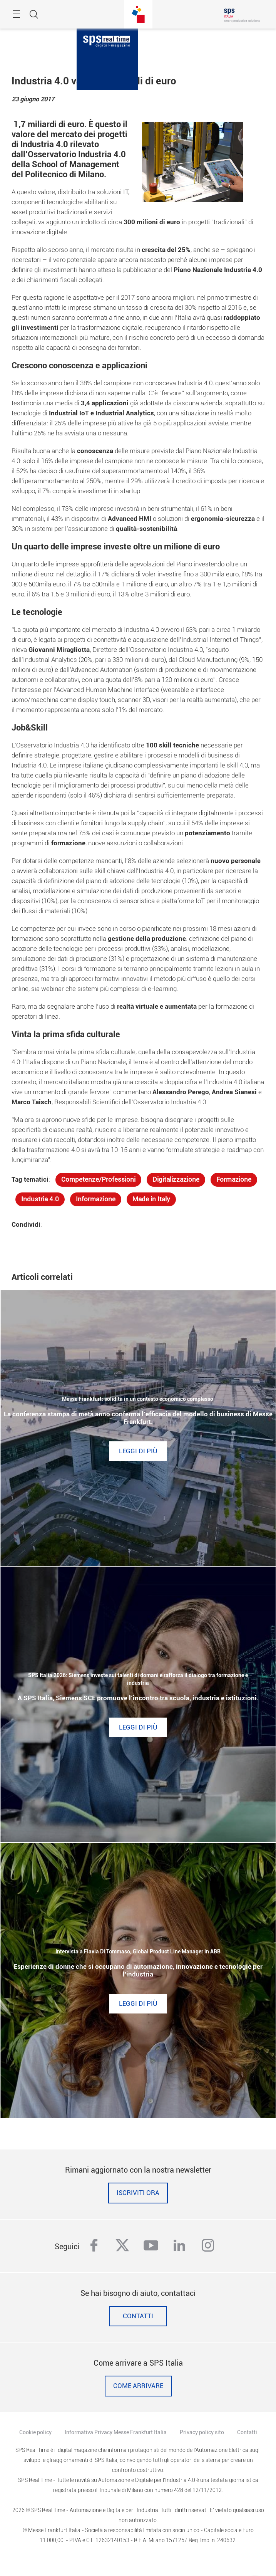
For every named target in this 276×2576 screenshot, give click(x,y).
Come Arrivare (138, 2386)
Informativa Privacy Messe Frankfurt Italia (116, 2432)
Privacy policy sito (202, 2432)
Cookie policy (35, 2432)
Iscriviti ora (138, 2192)
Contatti (138, 2316)
